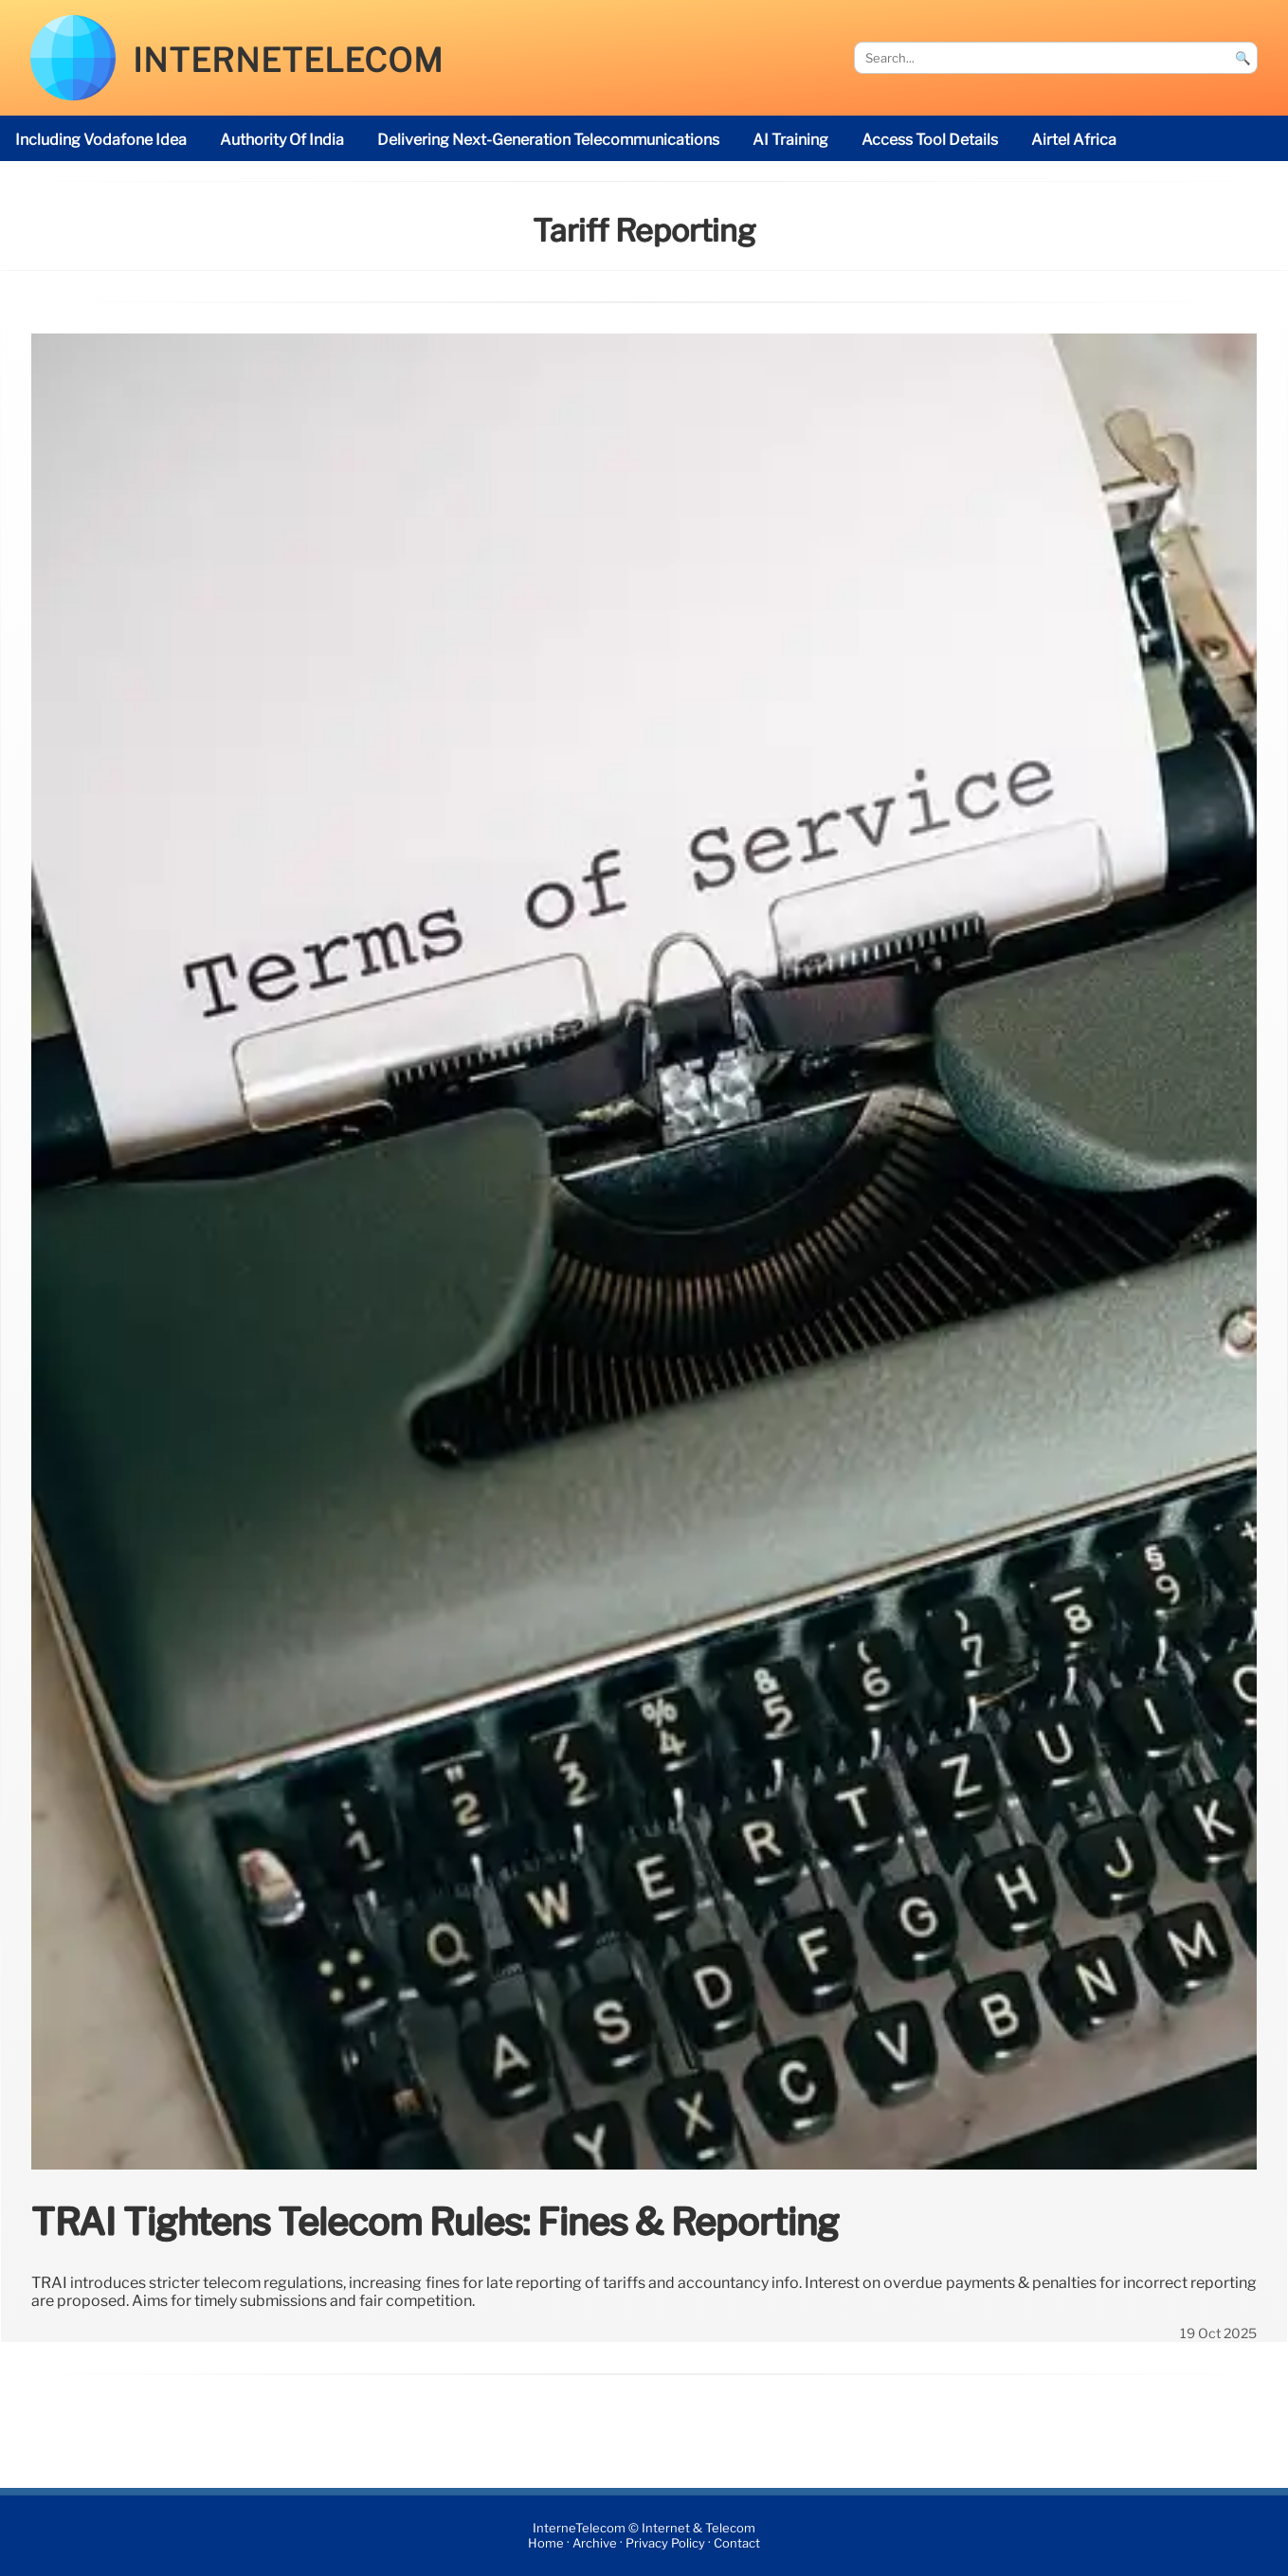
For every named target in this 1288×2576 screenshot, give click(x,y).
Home (546, 2543)
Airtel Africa (1073, 140)
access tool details (930, 140)
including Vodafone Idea (101, 140)
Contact (737, 2543)
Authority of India (282, 140)
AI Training (790, 140)
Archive (594, 2543)
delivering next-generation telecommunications (548, 140)
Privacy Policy (665, 2543)
